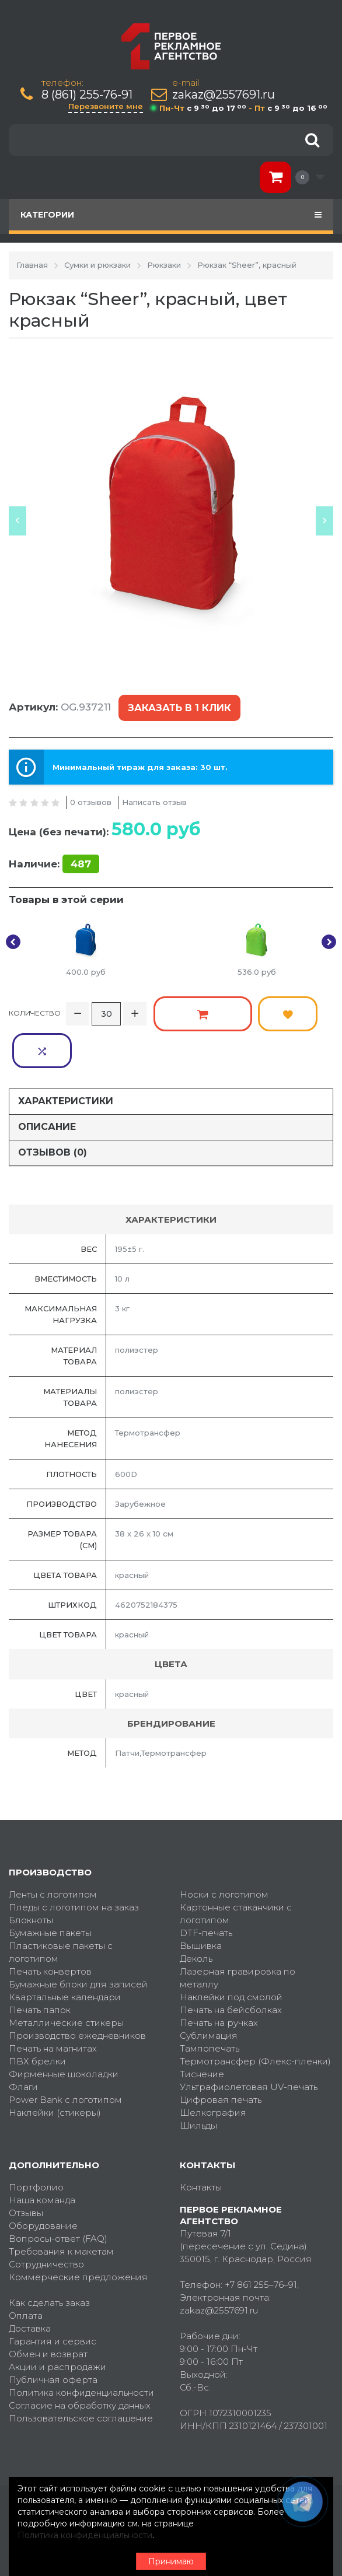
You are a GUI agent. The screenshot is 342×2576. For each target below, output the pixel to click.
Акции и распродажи (57, 2321)
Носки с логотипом (224, 1848)
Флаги (23, 2041)
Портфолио (36, 2141)
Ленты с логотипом (53, 1848)
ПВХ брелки (37, 2015)
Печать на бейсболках (231, 1964)
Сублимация (209, 1990)
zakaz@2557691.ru (223, 95)
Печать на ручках (219, 1977)
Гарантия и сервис (52, 2295)
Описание (47, 1081)
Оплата (26, 2270)
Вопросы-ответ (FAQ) (58, 2193)
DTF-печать (206, 1887)
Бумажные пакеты (50, 1887)
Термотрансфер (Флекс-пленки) (255, 2015)
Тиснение (202, 2028)
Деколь (196, 1913)
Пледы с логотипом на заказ (74, 1861)
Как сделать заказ (49, 2257)
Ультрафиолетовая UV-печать (248, 2041)
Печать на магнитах (53, 2002)
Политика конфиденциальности (81, 2347)
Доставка (30, 2282)
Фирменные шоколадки (63, 2028)
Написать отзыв (154, 795)
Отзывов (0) (52, 1106)
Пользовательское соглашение (81, 2372)
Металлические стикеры (66, 1977)
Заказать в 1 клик (178, 705)
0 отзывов (90, 795)
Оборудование (43, 2180)
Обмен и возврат (48, 2308)
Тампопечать (209, 2002)
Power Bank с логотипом (65, 2054)
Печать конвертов (50, 1925)
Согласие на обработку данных (80, 2359)
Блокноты (31, 1874)
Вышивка (201, 1900)
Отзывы (26, 2167)
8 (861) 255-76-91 (86, 95)
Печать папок (40, 1964)
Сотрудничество (46, 2218)
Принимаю (171, 2561)
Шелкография (213, 2067)
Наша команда (42, 2154)
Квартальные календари (65, 1951)
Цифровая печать (220, 2054)
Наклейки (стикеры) (55, 2067)
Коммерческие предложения (78, 2231)
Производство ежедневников (77, 1990)
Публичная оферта (53, 2334)
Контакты (201, 2141)
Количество (35, 1004)
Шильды (198, 2079)
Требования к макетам (61, 2205)
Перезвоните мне (105, 106)
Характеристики (65, 1056)
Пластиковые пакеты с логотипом (61, 1907)
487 (81, 857)
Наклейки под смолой (231, 1951)
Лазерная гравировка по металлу (237, 1932)
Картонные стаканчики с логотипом (236, 1868)
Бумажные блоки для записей (78, 1938)
